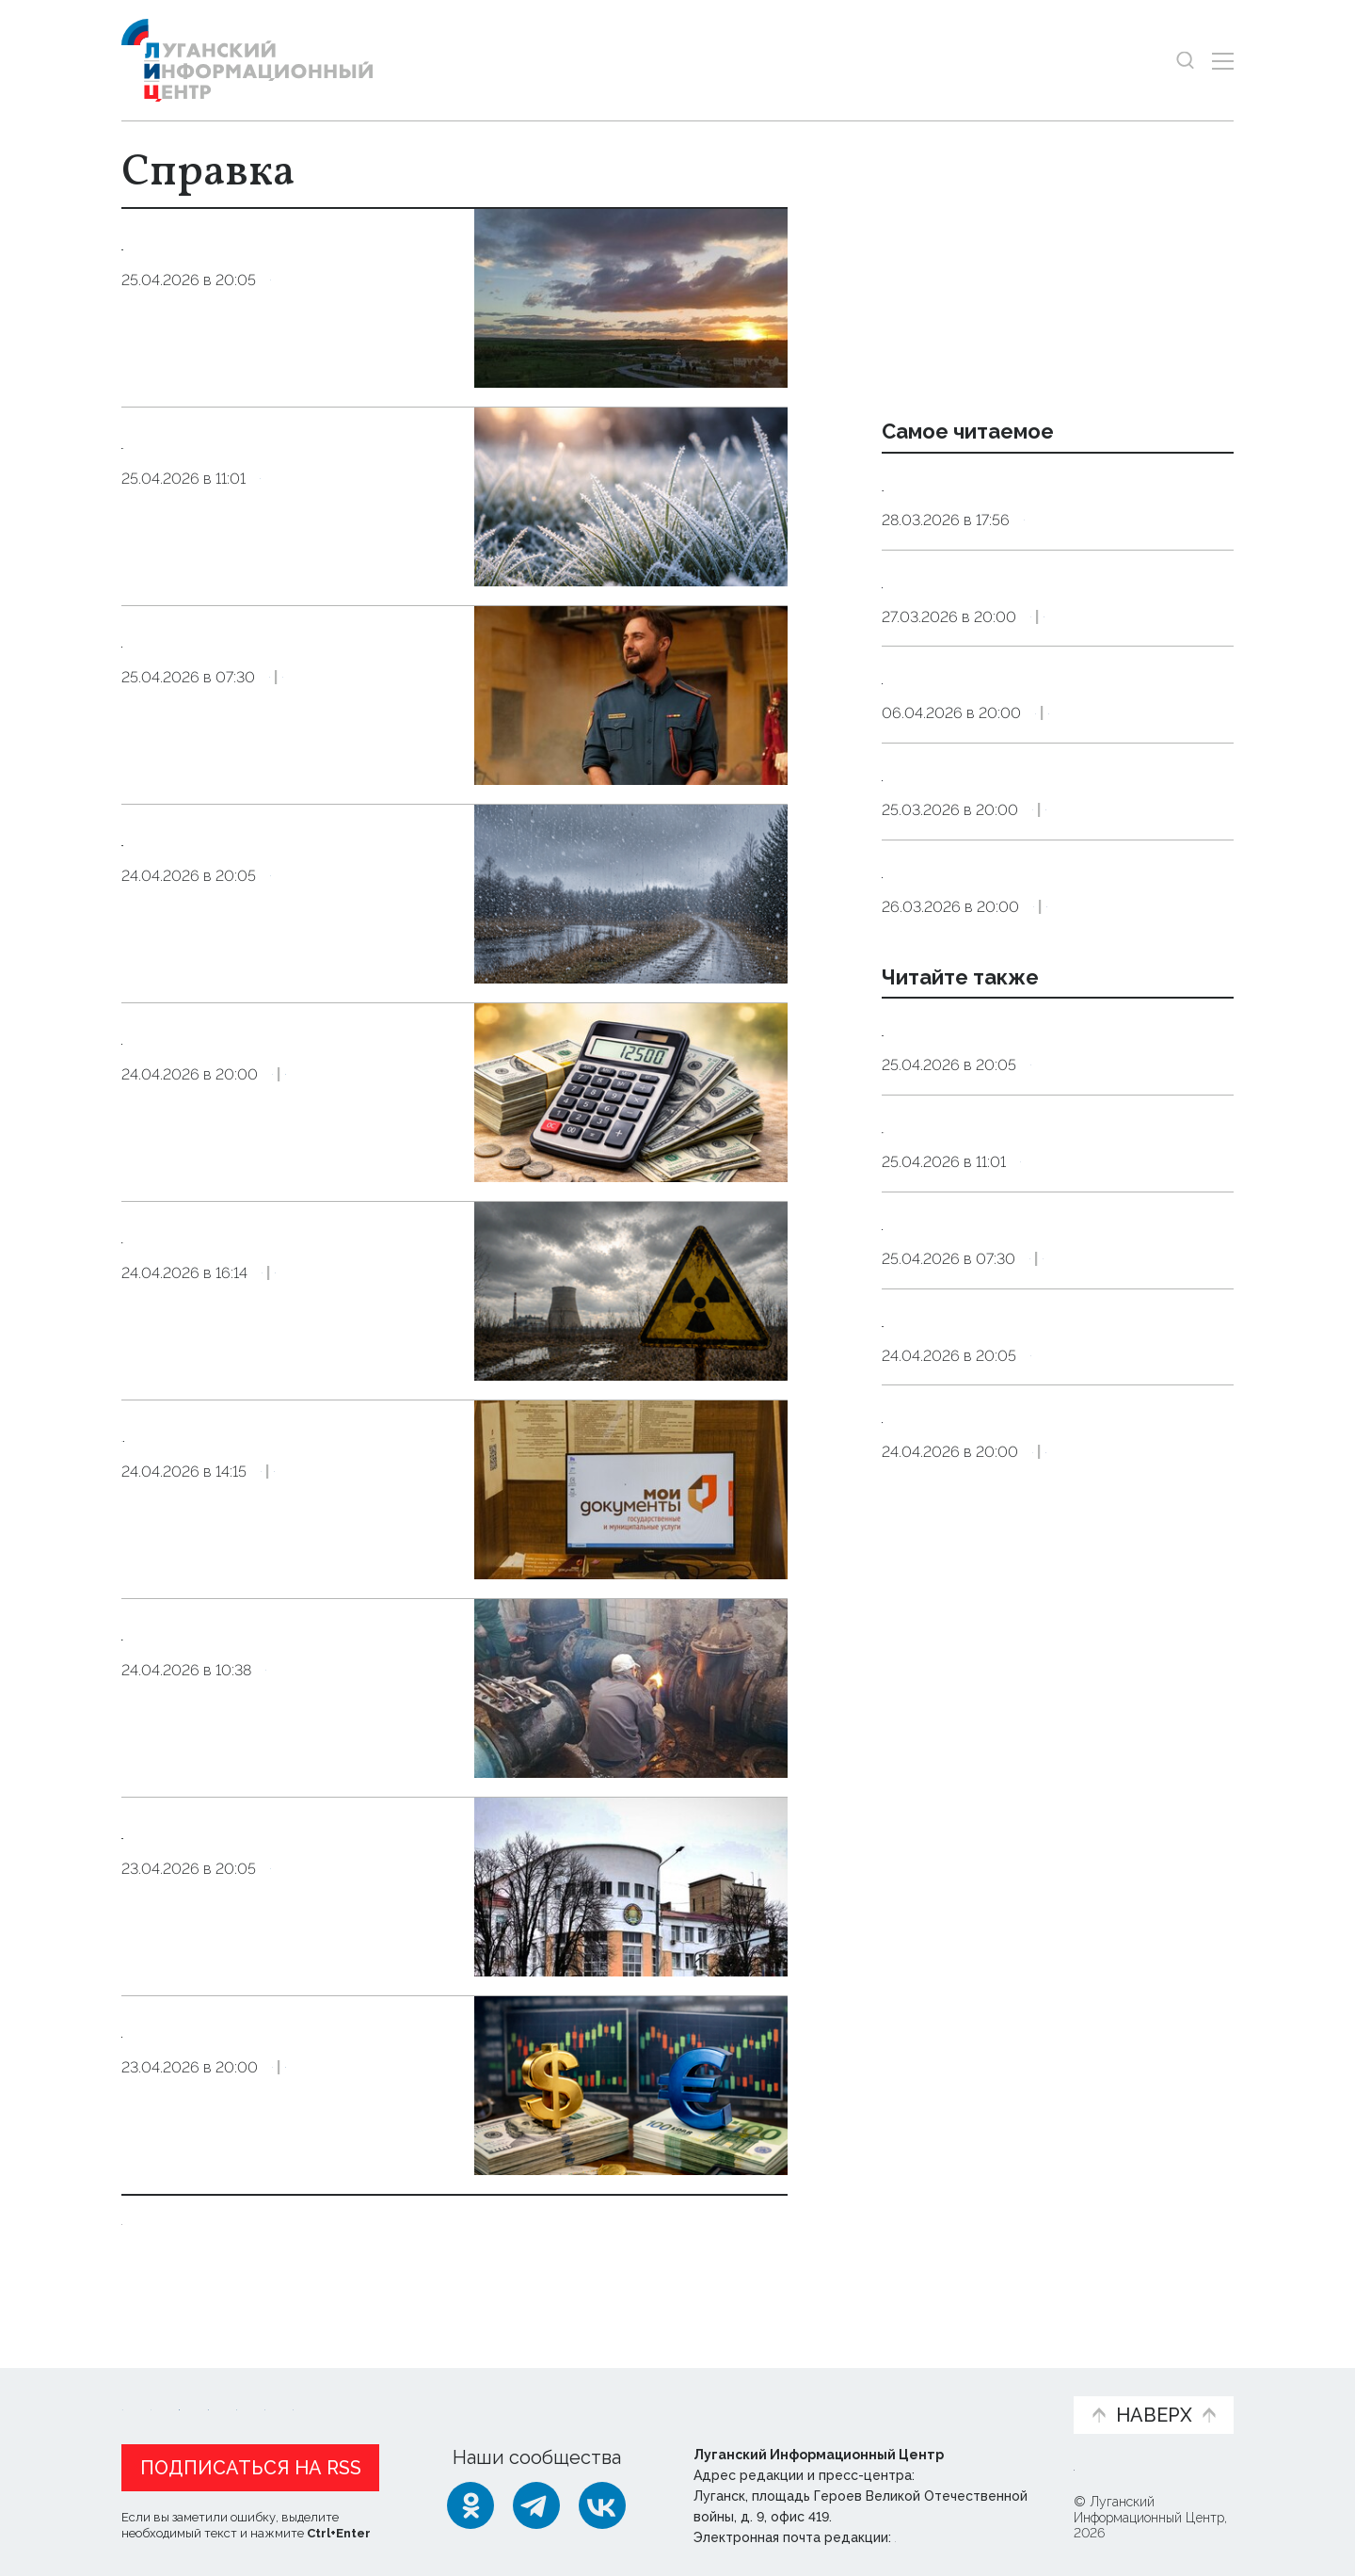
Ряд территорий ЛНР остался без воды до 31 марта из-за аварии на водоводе (1041, 509)
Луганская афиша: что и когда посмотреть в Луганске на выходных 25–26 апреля (290, 669)
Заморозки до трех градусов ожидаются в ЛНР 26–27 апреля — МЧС (286, 470)
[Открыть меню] (1222, 60)
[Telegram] (536, 2500)
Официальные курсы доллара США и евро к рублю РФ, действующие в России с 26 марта (1053, 946)
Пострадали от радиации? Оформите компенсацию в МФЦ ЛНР (272, 1264)
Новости (154, 2382)
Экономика (394, 1162)
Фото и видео (727, 2391)
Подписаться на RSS (250, 2463)
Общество (381, 1331)
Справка (302, 338)
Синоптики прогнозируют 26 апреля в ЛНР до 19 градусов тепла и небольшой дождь (286, 271)
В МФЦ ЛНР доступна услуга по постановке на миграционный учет (282, 1463)
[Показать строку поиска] (1185, 60)
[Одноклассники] (470, 2500)
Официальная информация (352, 2391)
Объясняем (1000, 2382)
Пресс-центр (857, 2391)
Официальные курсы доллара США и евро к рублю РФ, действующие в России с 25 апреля (1053, 1881)
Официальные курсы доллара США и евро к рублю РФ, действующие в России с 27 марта (1053, 1092)
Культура (383, 735)
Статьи (243, 2382)
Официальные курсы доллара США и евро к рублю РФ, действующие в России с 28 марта (1053, 655)
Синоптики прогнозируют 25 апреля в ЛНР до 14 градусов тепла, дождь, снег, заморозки (1057, 1736)
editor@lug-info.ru (959, 2532)
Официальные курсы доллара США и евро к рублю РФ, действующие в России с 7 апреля (1053, 800)
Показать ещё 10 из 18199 (237, 2218)
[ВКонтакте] (602, 2500)
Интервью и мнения (571, 2391)
